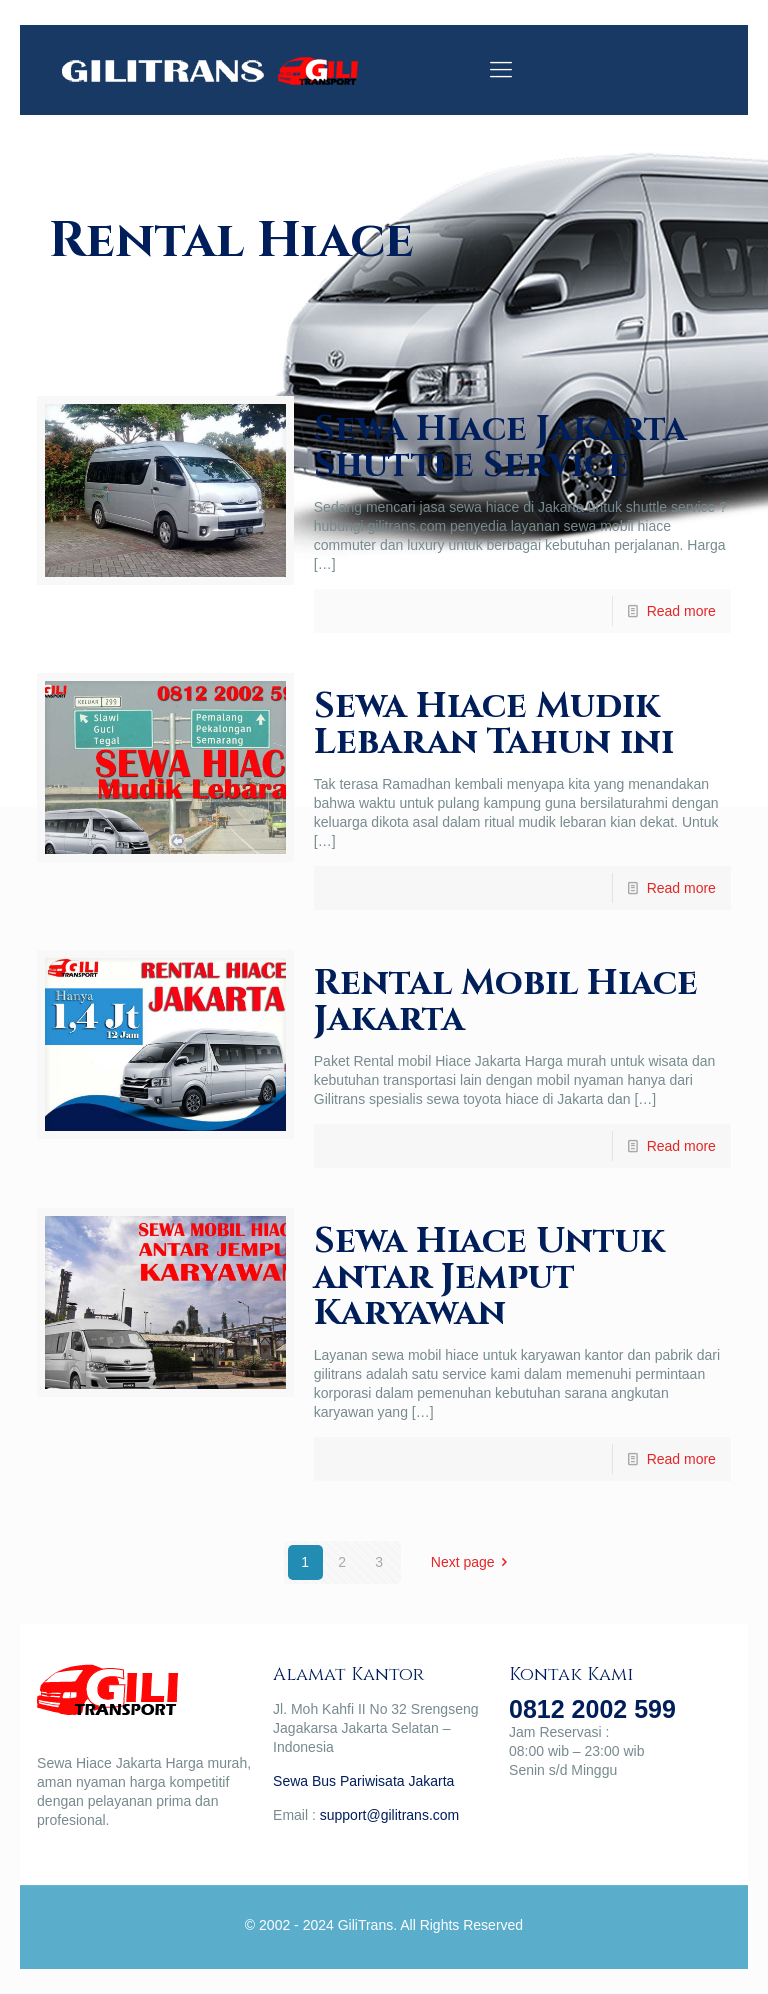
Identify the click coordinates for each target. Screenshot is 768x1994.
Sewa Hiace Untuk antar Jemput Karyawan (489, 1277)
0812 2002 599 (592, 1709)
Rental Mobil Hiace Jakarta (506, 1001)
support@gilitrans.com (390, 1815)
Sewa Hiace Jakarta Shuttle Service (500, 447)
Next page (472, 1562)
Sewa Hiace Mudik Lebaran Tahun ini (494, 724)
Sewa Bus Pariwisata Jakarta (363, 1781)
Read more (681, 611)
